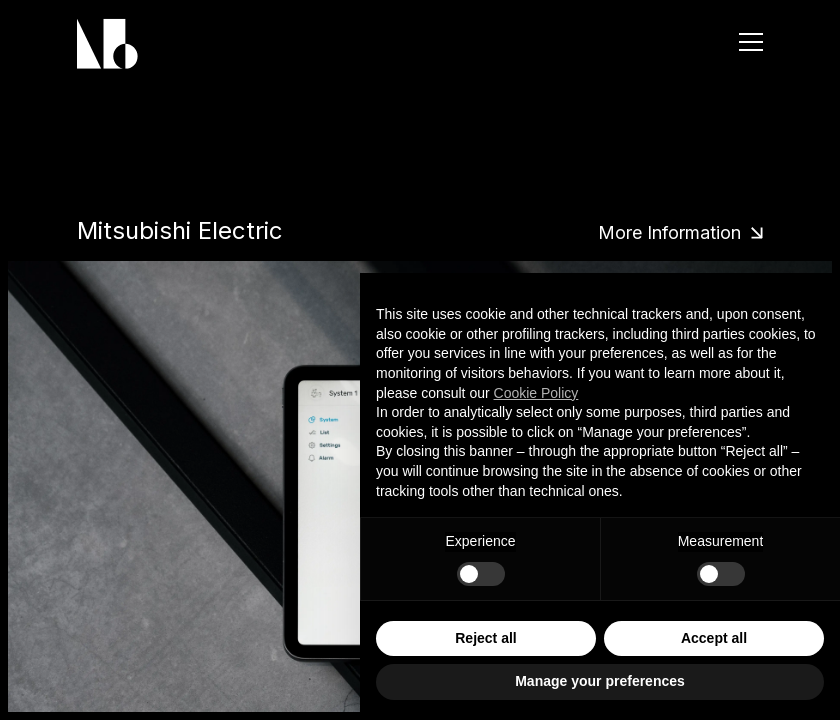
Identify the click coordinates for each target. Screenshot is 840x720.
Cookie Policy (536, 393)
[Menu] (751, 42)
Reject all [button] (485, 638)
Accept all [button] (714, 638)
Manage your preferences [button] (600, 681)
